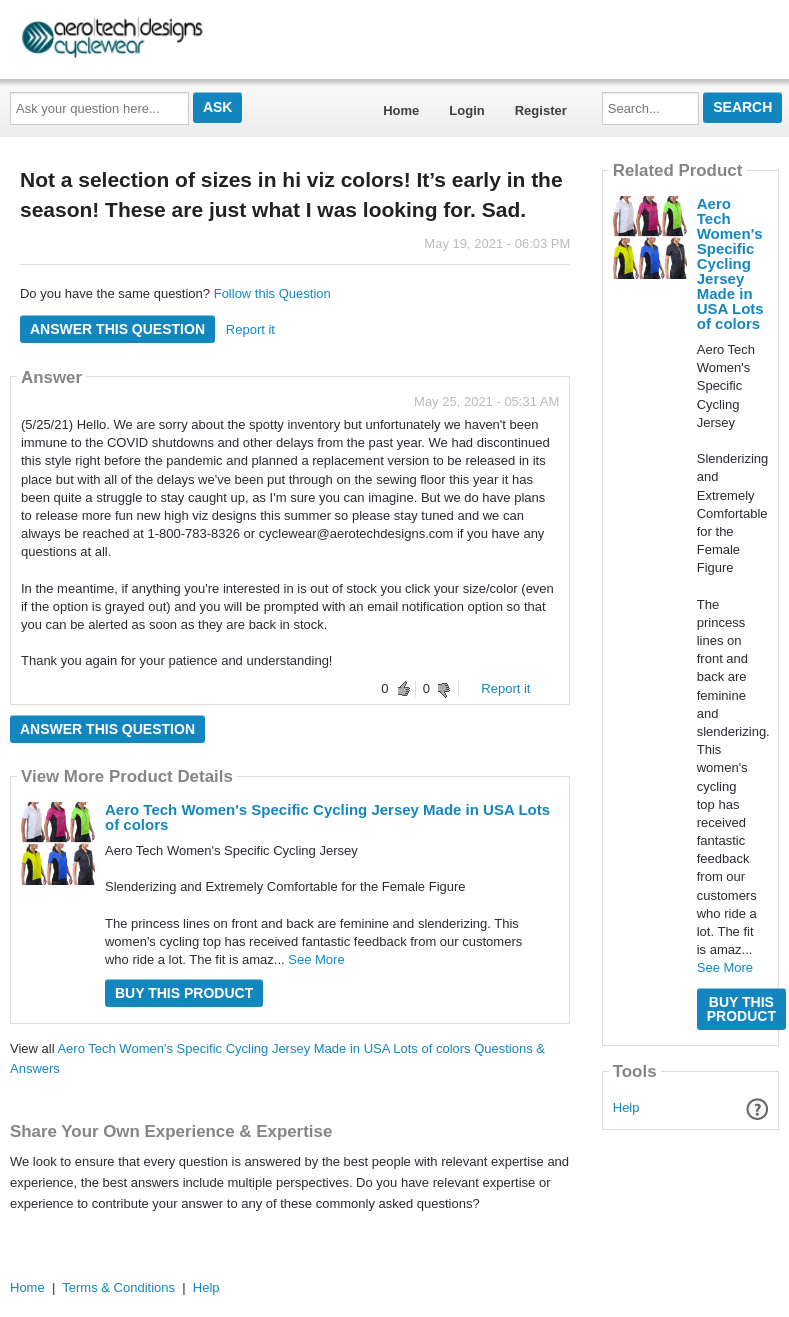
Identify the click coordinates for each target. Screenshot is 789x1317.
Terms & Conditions (118, 1287)
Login (466, 110)
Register (541, 110)
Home (401, 110)
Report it (250, 329)
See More (316, 959)
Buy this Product (184, 993)
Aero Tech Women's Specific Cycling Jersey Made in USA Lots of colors (327, 817)
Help (626, 1107)
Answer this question (117, 329)
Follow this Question (272, 293)
